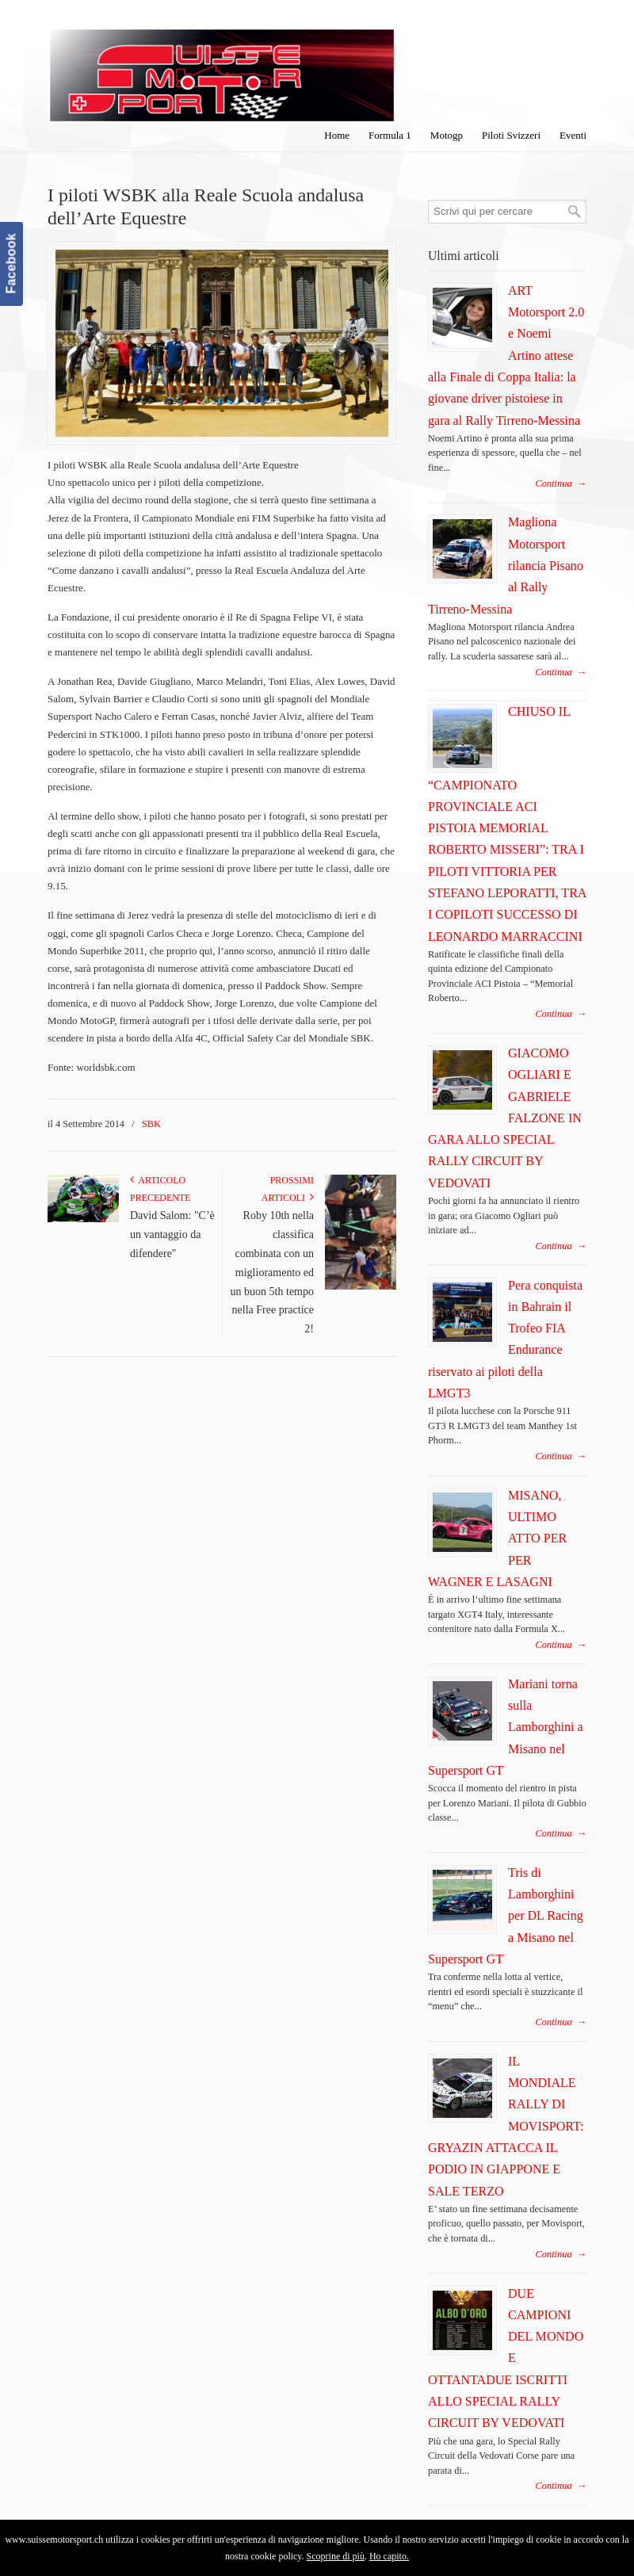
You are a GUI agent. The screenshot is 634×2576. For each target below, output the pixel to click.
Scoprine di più (336, 2556)
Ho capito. (389, 2556)
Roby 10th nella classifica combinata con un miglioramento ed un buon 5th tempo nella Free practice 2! (272, 1272)
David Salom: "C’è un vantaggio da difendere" (172, 1234)
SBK (151, 1123)
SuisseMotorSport (222, 64)
